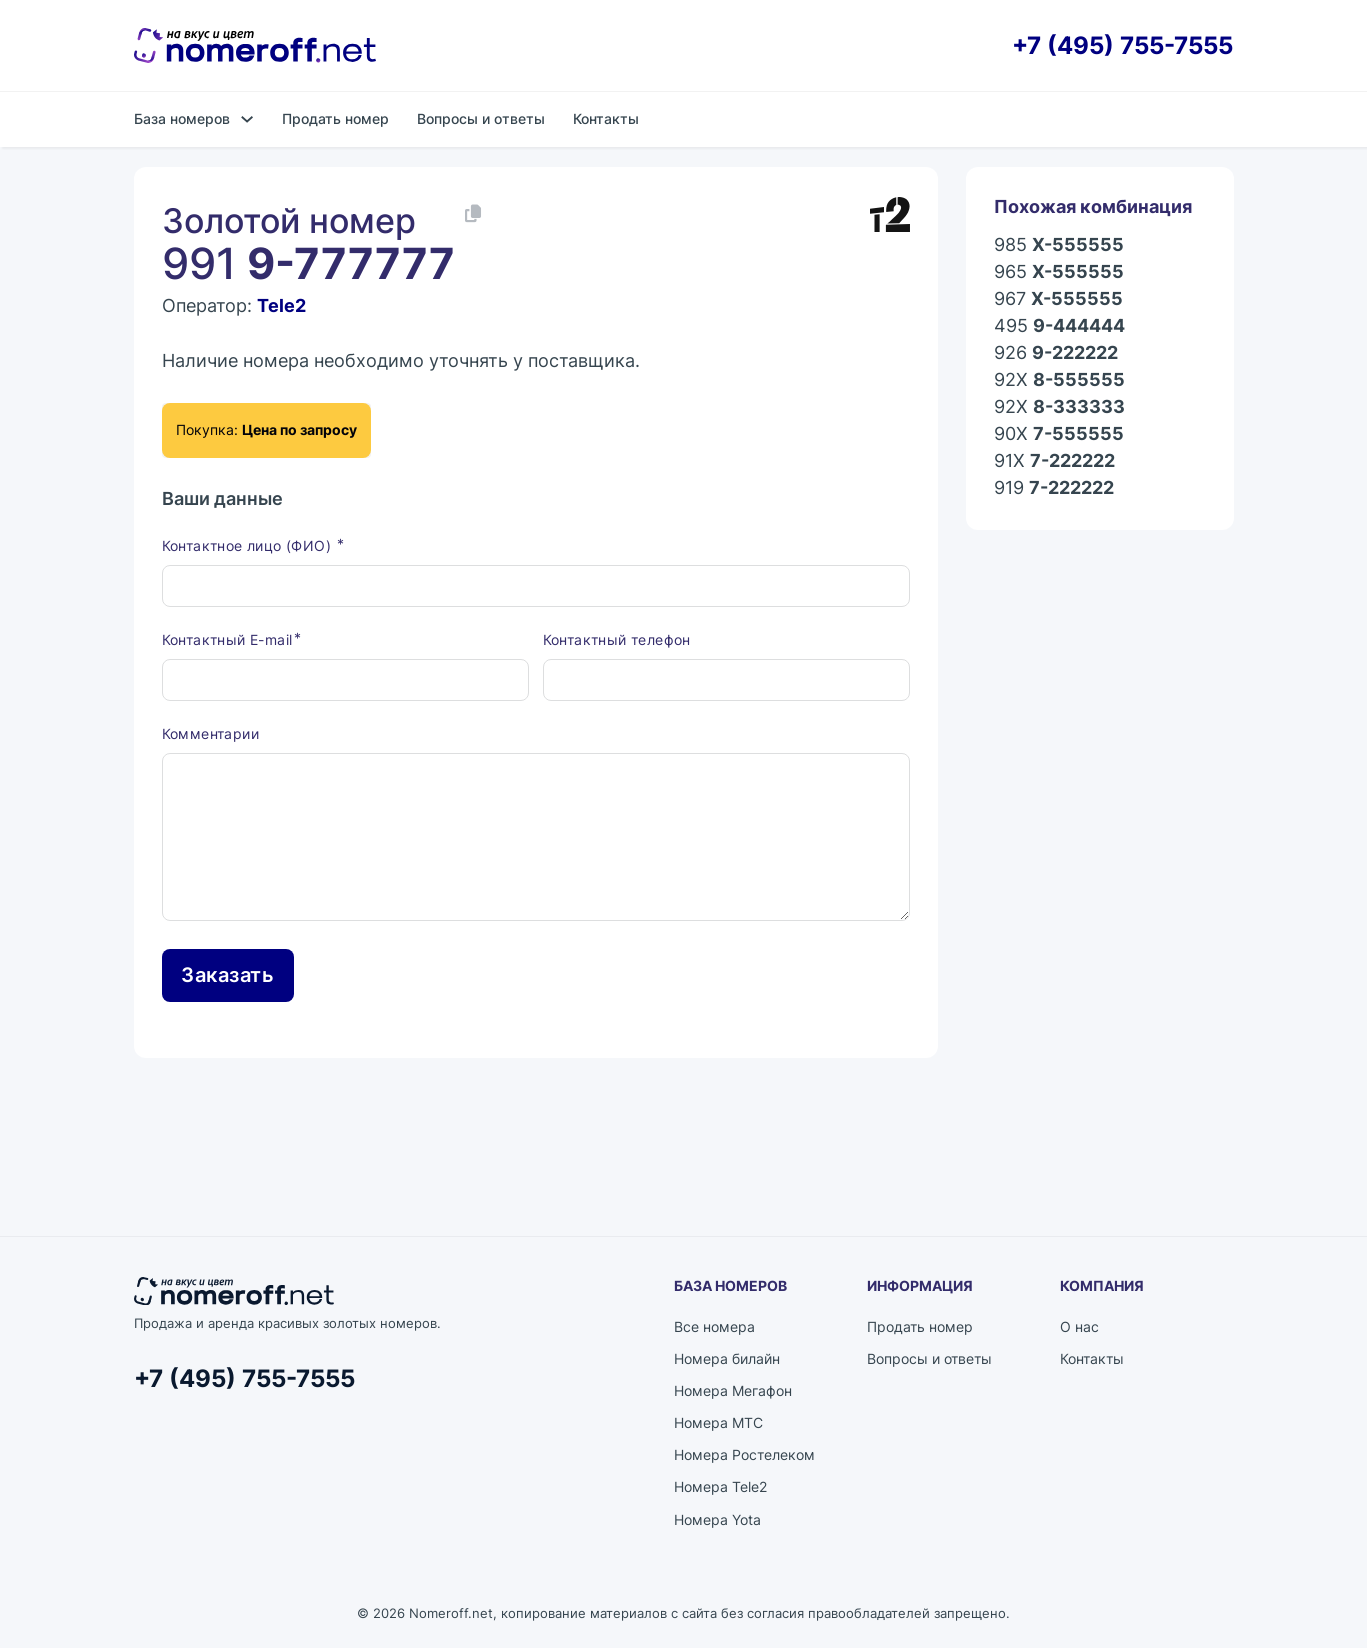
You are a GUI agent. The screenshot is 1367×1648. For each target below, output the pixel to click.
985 (1059, 245)
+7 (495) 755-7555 (1122, 45)
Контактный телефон (617, 639)
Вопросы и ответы (481, 118)
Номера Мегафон (733, 1390)
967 (1058, 299)
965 (1059, 272)
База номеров (182, 118)
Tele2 (281, 305)
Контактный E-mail (227, 639)
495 (1059, 326)
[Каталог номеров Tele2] (890, 215)
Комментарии (210, 733)
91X (1054, 461)
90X (1059, 434)
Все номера (714, 1326)
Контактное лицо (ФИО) (249, 545)
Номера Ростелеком (744, 1454)
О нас (1079, 1326)
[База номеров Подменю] (247, 119)
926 (1056, 353)
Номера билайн (727, 1358)
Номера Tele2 (720, 1486)
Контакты (606, 118)
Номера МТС (718, 1422)
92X (1059, 380)
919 (1054, 488)
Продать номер (335, 118)
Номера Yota (717, 1519)
